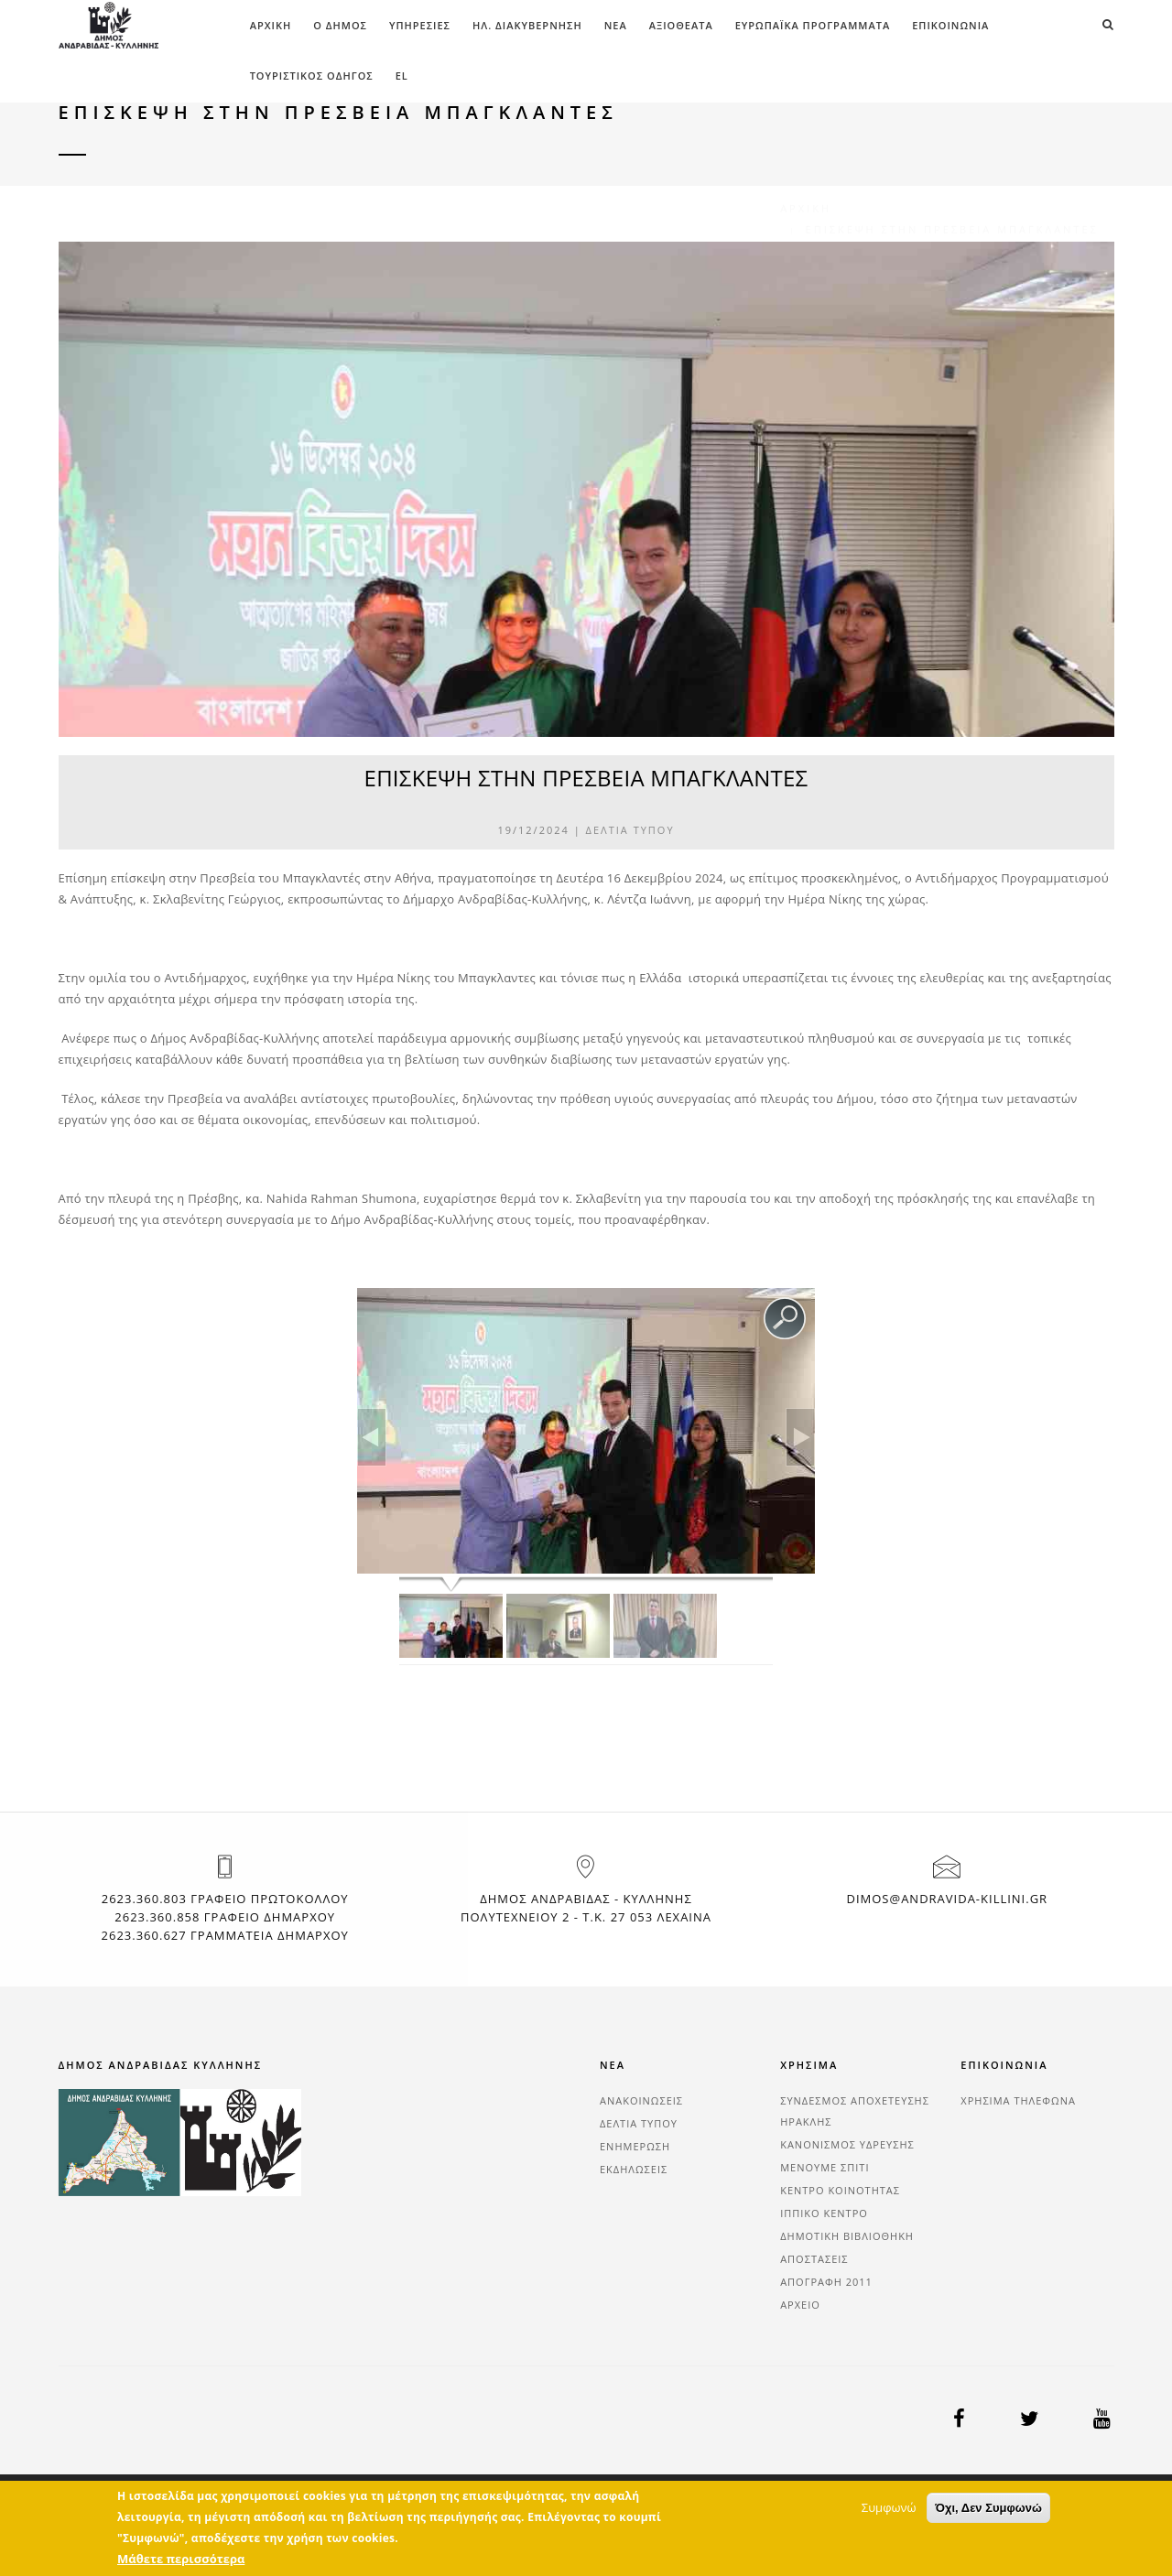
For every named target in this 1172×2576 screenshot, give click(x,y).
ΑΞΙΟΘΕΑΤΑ (681, 25)
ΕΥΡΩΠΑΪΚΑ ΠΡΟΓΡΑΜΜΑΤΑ (812, 25)
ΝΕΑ (615, 25)
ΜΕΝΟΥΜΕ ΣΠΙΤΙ (824, 2167)
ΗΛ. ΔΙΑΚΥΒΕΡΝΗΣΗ (527, 25)
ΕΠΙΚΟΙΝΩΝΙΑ (950, 25)
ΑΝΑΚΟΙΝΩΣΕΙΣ (641, 2100)
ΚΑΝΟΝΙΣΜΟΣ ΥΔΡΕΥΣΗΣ (847, 2144)
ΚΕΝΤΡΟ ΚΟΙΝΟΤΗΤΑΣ (840, 2190)
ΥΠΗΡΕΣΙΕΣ (419, 25)
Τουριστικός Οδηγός (312, 75)
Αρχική (271, 25)
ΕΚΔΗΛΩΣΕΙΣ (633, 2169)
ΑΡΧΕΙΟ (800, 2304)
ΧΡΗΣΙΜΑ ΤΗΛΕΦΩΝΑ (1018, 2100)
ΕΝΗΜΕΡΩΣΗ (635, 2146)
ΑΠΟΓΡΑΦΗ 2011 (826, 2282)
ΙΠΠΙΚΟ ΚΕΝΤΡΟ (824, 2213)
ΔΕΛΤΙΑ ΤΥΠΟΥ (630, 830)
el (402, 75)
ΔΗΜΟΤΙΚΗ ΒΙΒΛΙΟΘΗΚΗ (847, 2236)
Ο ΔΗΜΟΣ (340, 25)
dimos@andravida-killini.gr (946, 1898)
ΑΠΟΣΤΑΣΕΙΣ (814, 2259)
